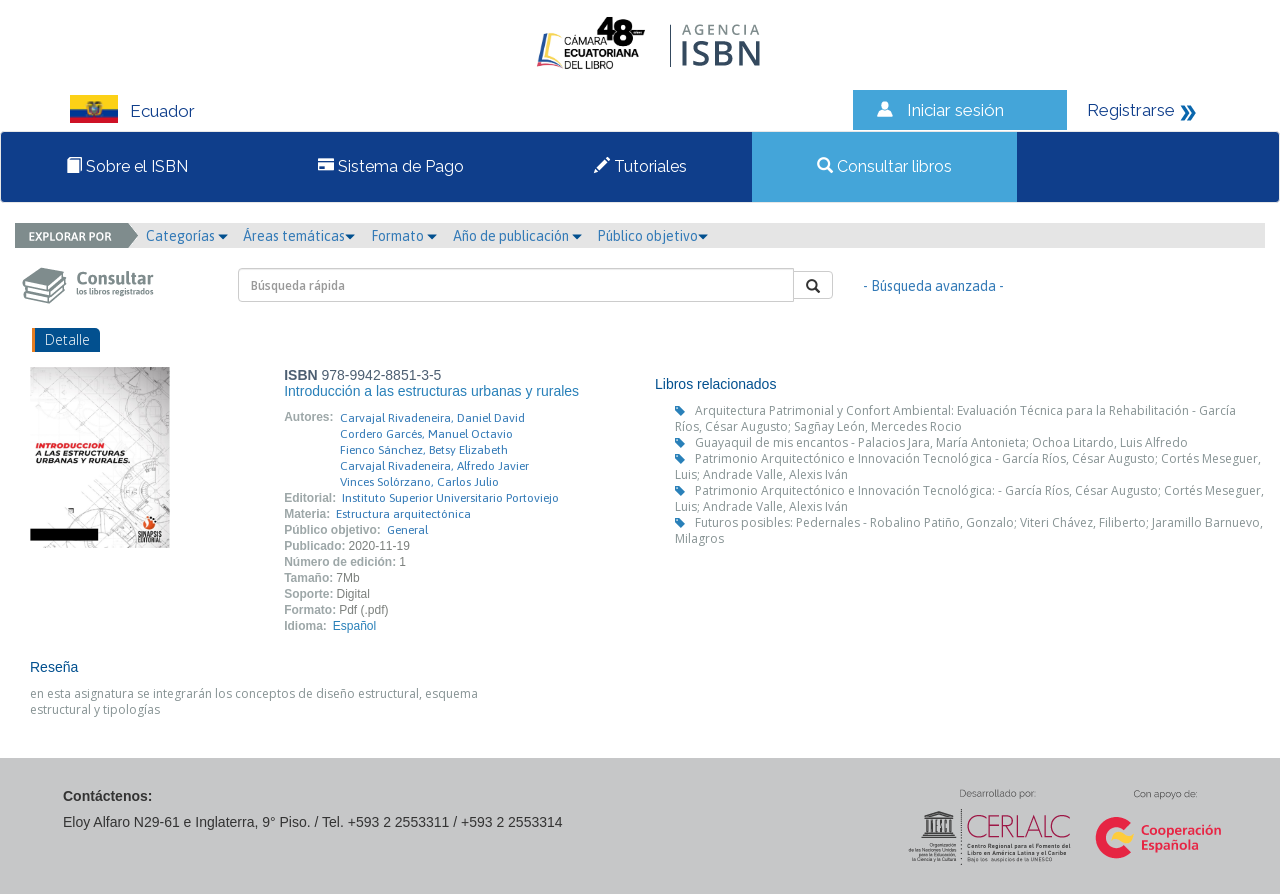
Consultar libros (884, 166)
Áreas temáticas (299, 236)
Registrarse (1131, 110)
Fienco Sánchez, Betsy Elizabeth (424, 450)
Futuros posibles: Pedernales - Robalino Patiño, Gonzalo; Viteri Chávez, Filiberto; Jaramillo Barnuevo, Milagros (969, 530)
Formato (404, 236)
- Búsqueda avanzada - (933, 286)
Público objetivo (652, 236)
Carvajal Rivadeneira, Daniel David (432, 418)
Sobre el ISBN (127, 166)
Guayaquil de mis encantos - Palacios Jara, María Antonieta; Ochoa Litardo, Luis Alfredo (941, 442)
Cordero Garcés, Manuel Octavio (426, 434)
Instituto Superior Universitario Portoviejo (450, 498)
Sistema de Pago (391, 166)
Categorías (187, 236)
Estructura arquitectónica (403, 514)
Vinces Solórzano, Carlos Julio (419, 482)
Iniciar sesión (955, 110)
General (407, 530)
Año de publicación (517, 236)
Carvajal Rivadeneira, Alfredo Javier (434, 466)
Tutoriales (640, 166)
